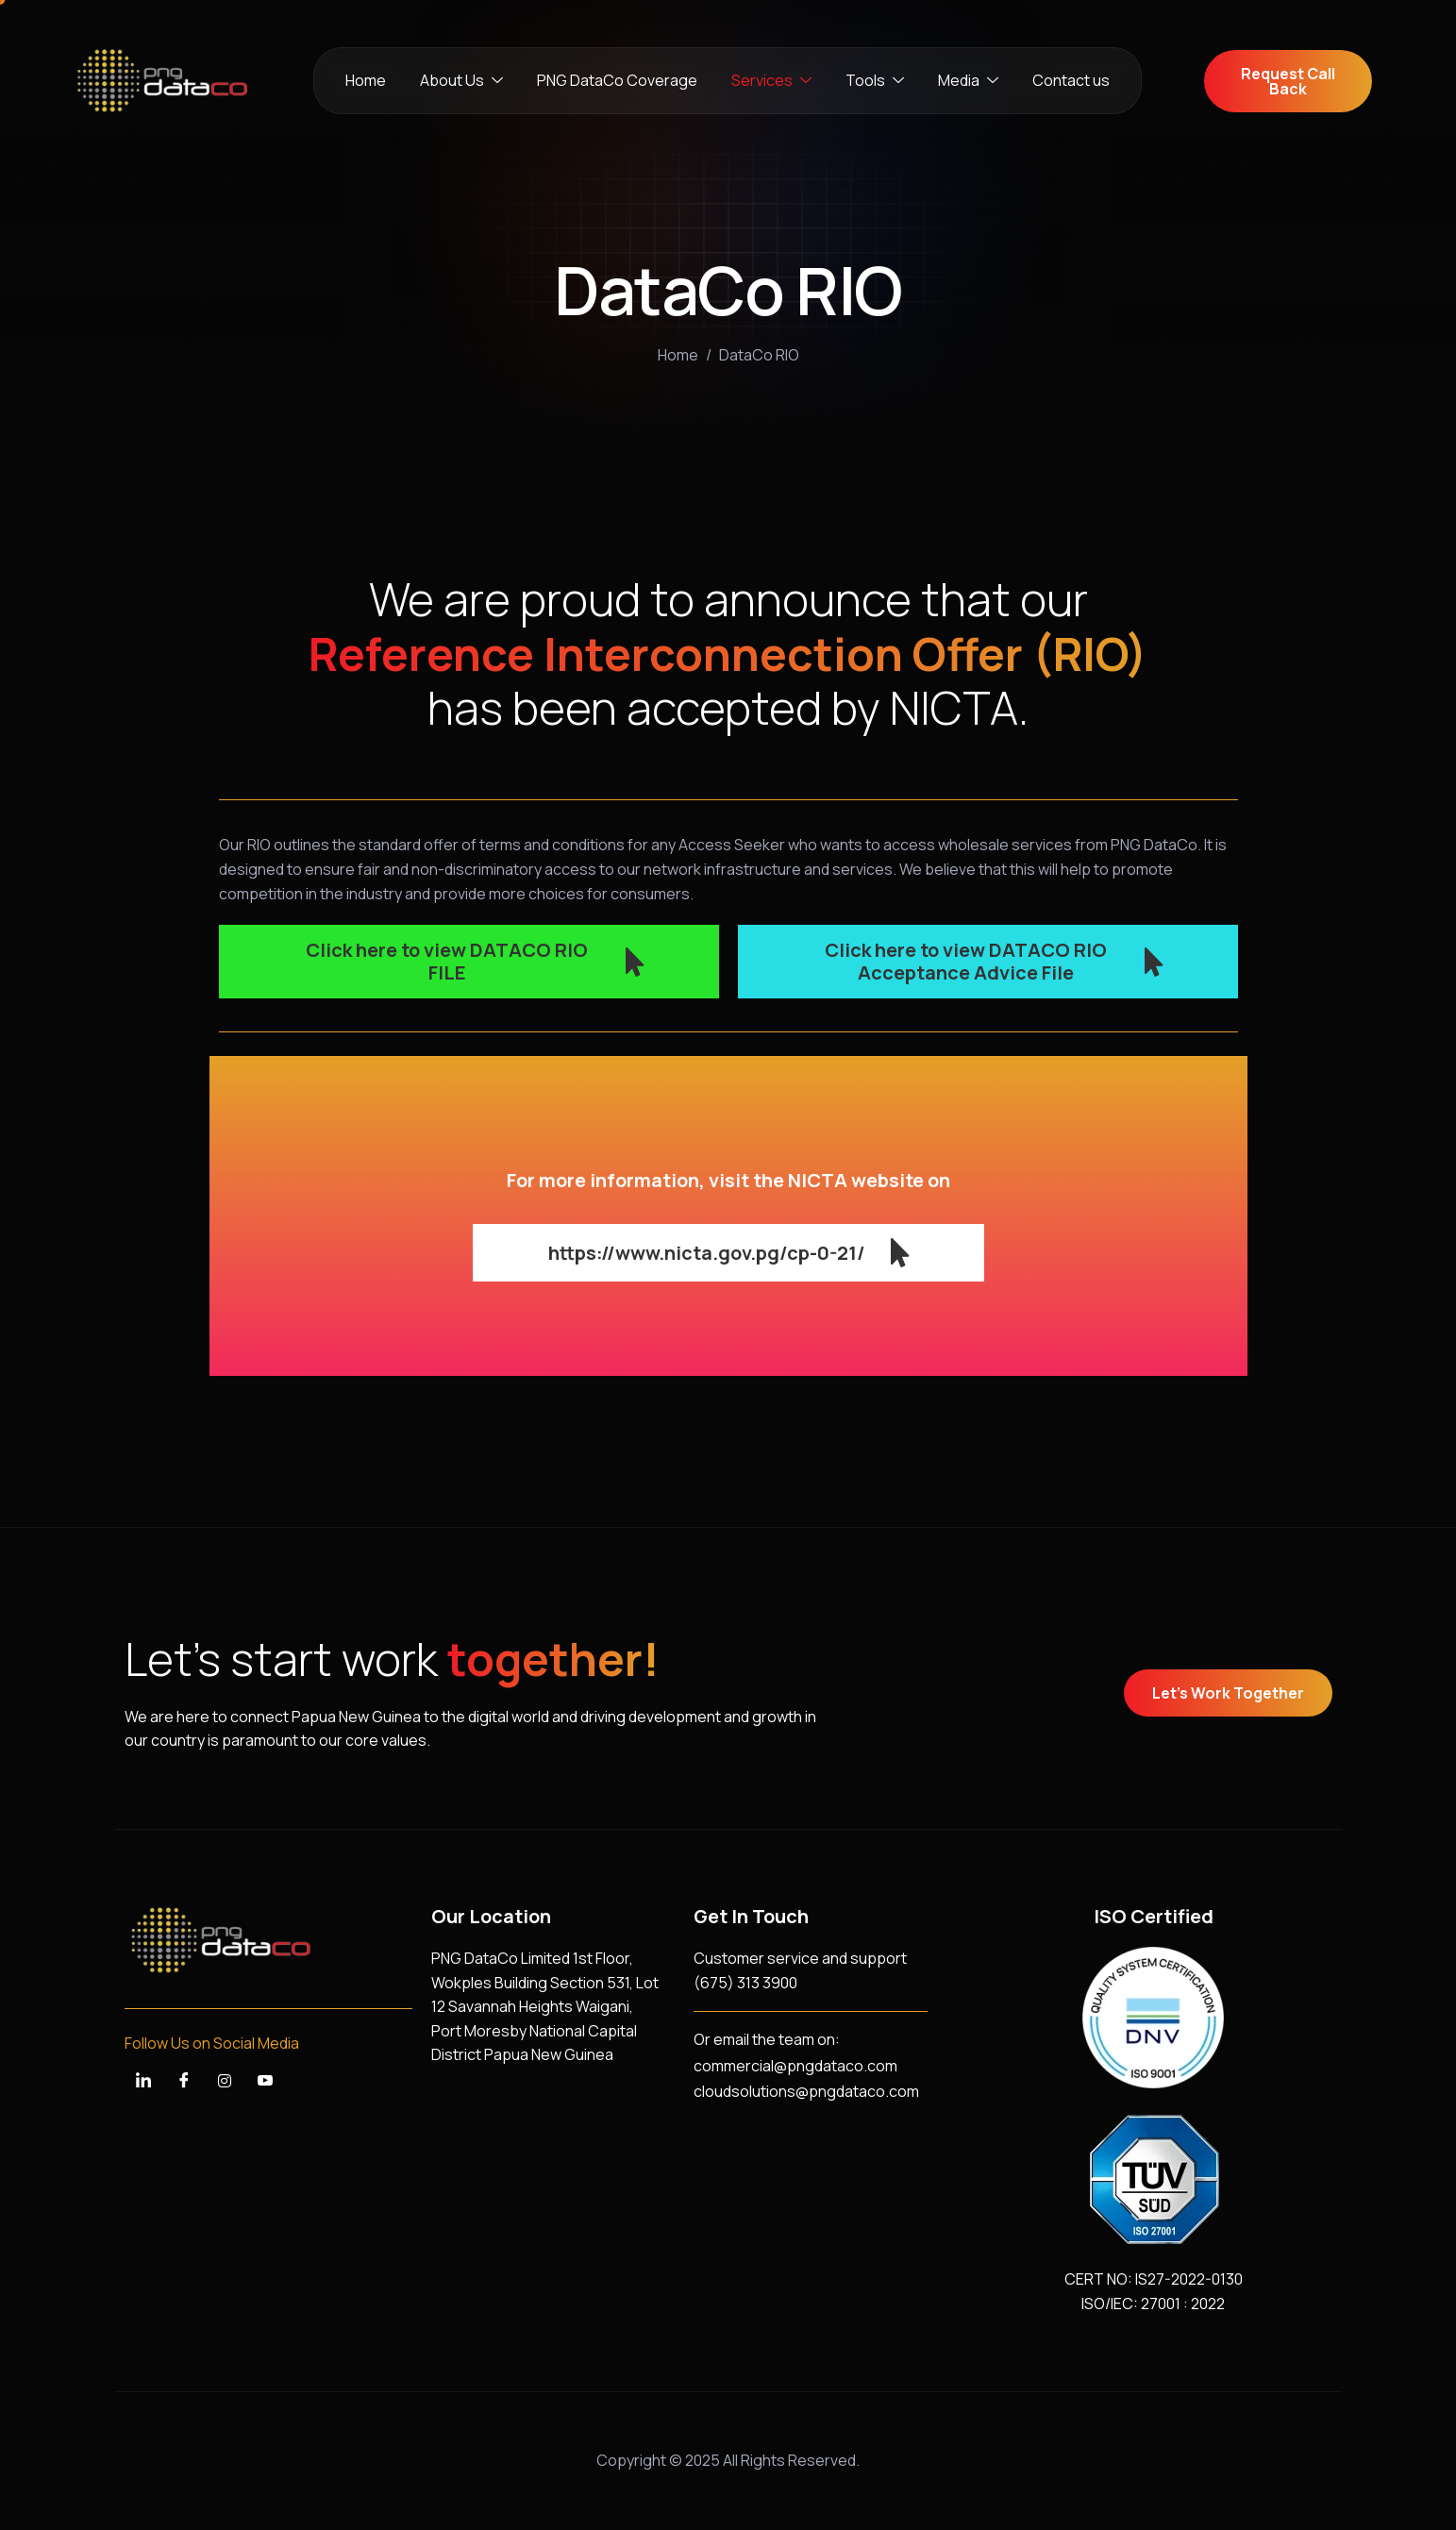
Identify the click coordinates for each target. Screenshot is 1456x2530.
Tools (874, 81)
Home (365, 80)
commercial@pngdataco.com (795, 2065)
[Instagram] (224, 2081)
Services (771, 81)
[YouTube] (265, 2081)
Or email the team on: (767, 2039)
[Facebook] (184, 2081)
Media (968, 81)
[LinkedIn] (143, 2081)
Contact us (1071, 80)
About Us (461, 81)
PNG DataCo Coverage (617, 80)
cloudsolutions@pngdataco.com (806, 2091)
